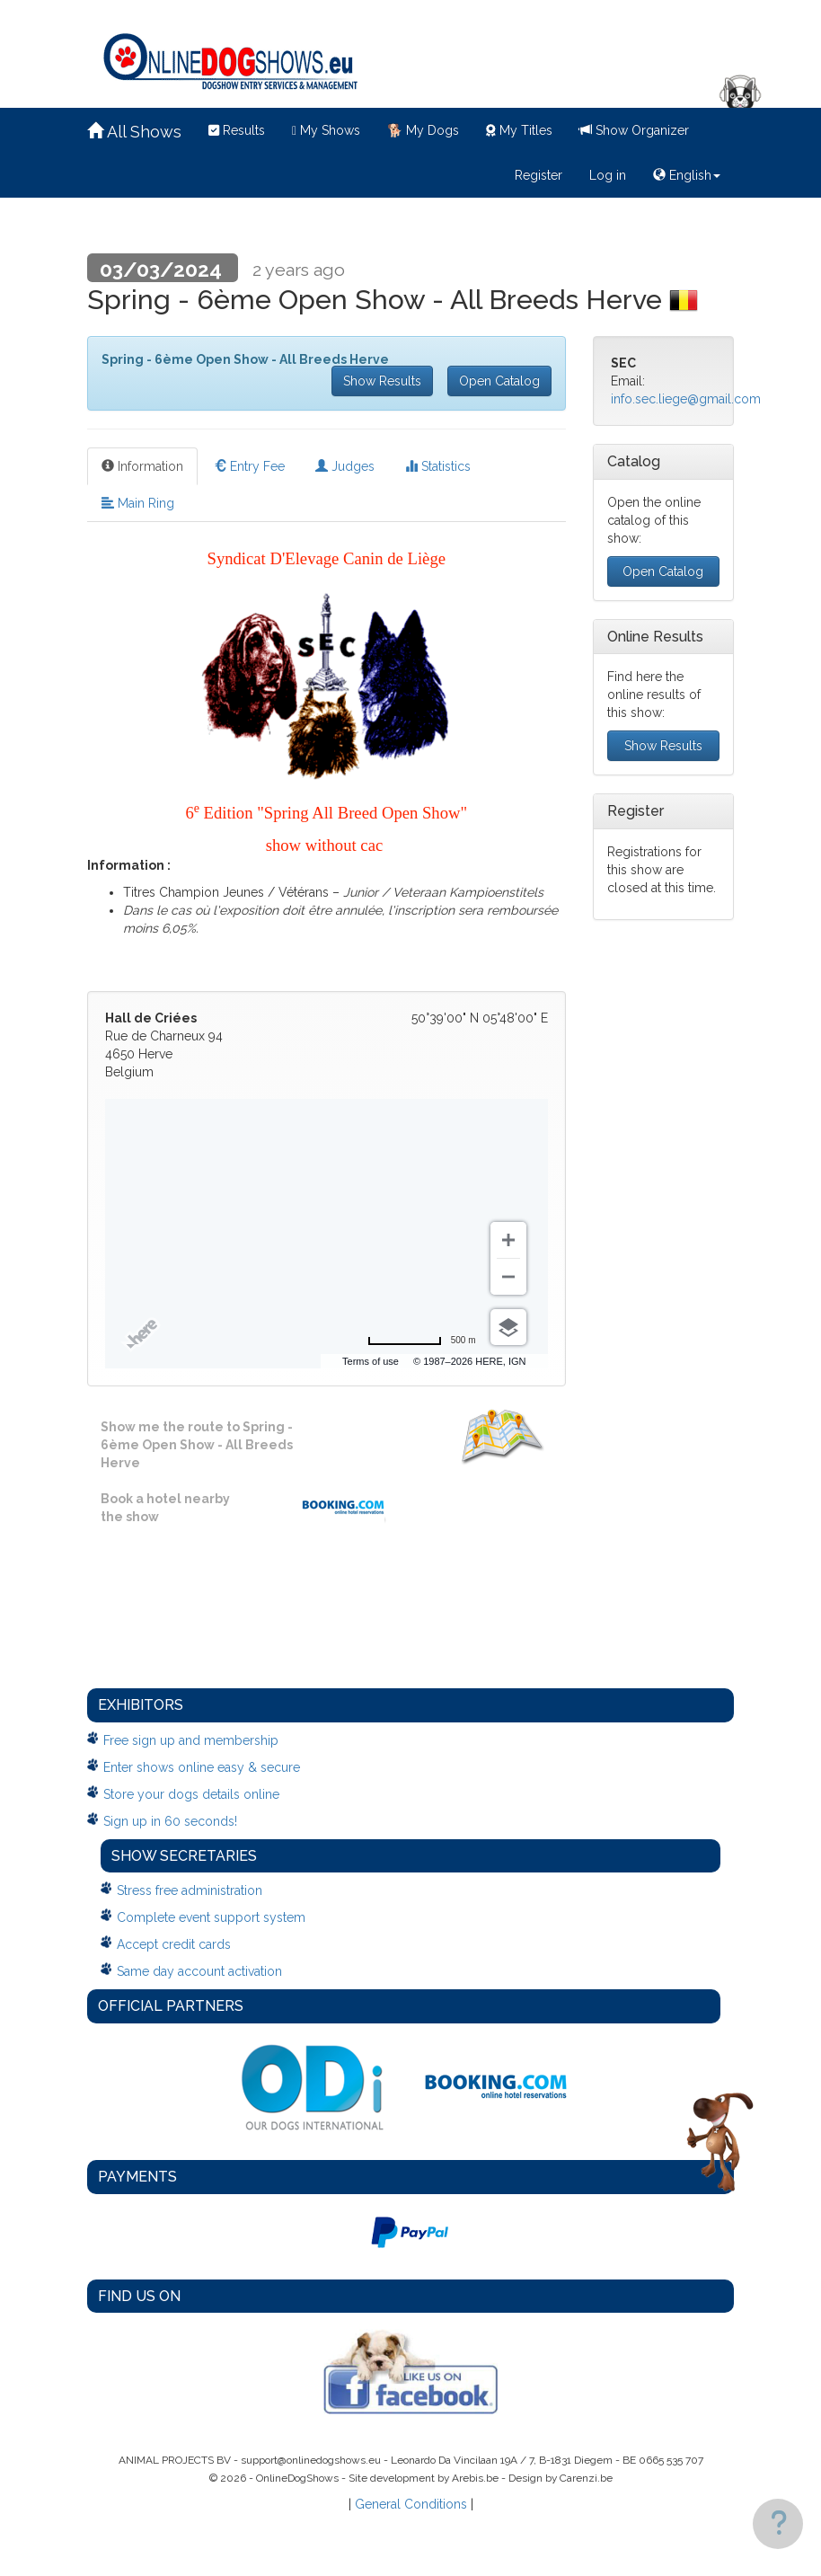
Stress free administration (189, 1890)
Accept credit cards (174, 1944)
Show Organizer (634, 130)
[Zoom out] (508, 1277)
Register (538, 175)
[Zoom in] (508, 1240)
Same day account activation (199, 1971)
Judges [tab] (345, 466)
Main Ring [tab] (138, 503)
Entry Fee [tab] (249, 466)
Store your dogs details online (191, 1794)
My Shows (326, 130)
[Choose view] (508, 1327)
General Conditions (411, 2504)
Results (236, 130)
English (686, 175)
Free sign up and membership (190, 1740)
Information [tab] (142, 466)
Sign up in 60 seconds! (170, 1821)
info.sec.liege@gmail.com (686, 399)
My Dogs (423, 130)
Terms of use (394, 1361)
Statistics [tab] (438, 466)
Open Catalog (499, 381)
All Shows (134, 131)
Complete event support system (211, 1917)
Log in (607, 175)
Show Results (382, 381)
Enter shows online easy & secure (201, 1767)
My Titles (519, 130)
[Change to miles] (421, 1340)
